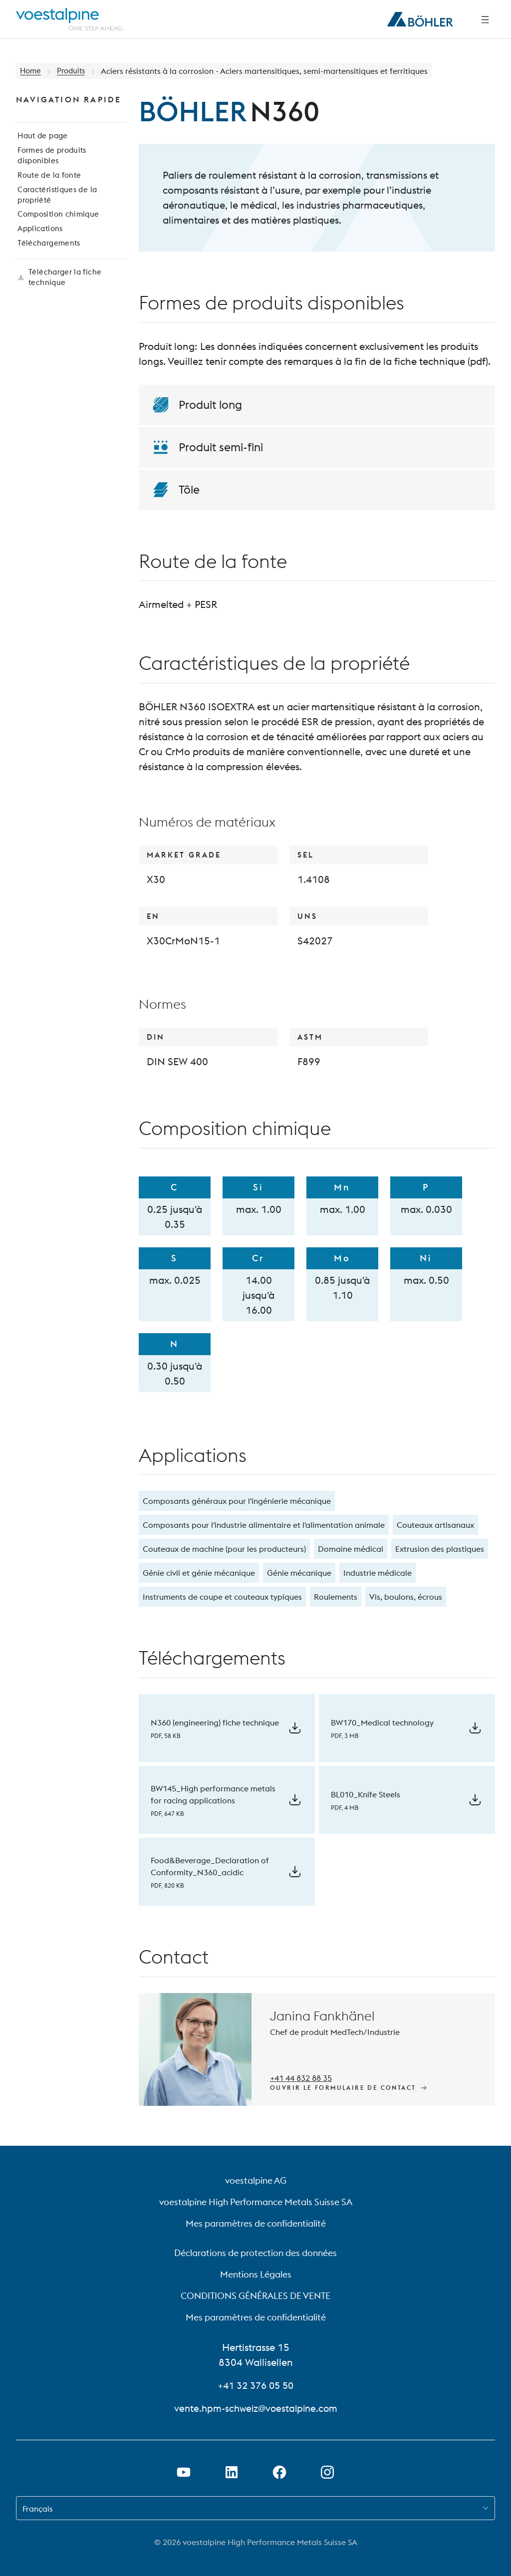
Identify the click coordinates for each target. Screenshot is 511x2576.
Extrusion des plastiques (439, 1549)
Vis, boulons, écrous (405, 1597)
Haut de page (41, 139)
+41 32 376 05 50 (255, 2385)
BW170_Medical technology (382, 1722)
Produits (73, 71)
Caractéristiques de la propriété (56, 205)
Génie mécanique (299, 1573)
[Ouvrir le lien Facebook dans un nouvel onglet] (279, 2472)
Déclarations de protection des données (255, 2253)
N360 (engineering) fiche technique (215, 1722)
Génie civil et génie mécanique (199, 1573)
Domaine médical (350, 1549)
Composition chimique (57, 227)
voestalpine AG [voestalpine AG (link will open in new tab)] (255, 2180)
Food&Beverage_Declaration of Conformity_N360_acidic (210, 1866)
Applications (39, 243)
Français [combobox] (37, 2509)
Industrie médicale (377, 1573)
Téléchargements (47, 259)
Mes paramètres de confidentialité (256, 2223)
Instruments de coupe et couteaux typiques (222, 1597)
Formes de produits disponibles (51, 161)
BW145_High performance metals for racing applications (213, 1794)
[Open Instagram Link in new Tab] (327, 2472)
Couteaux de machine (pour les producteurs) (224, 1549)
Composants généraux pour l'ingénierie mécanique (237, 1501)
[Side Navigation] (485, 19)
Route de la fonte (48, 183)
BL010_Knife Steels (365, 1794)
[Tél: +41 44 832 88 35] (302, 2076)
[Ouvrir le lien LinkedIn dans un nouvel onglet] (232, 2472)
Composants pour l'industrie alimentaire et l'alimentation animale (264, 1525)
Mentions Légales (255, 2274)
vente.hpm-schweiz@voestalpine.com (255, 2408)
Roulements (335, 1597)
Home (31, 71)
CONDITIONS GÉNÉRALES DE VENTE (255, 2295)
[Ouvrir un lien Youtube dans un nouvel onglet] (184, 2472)
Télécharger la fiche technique (57, 297)
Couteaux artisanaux (435, 1525)
